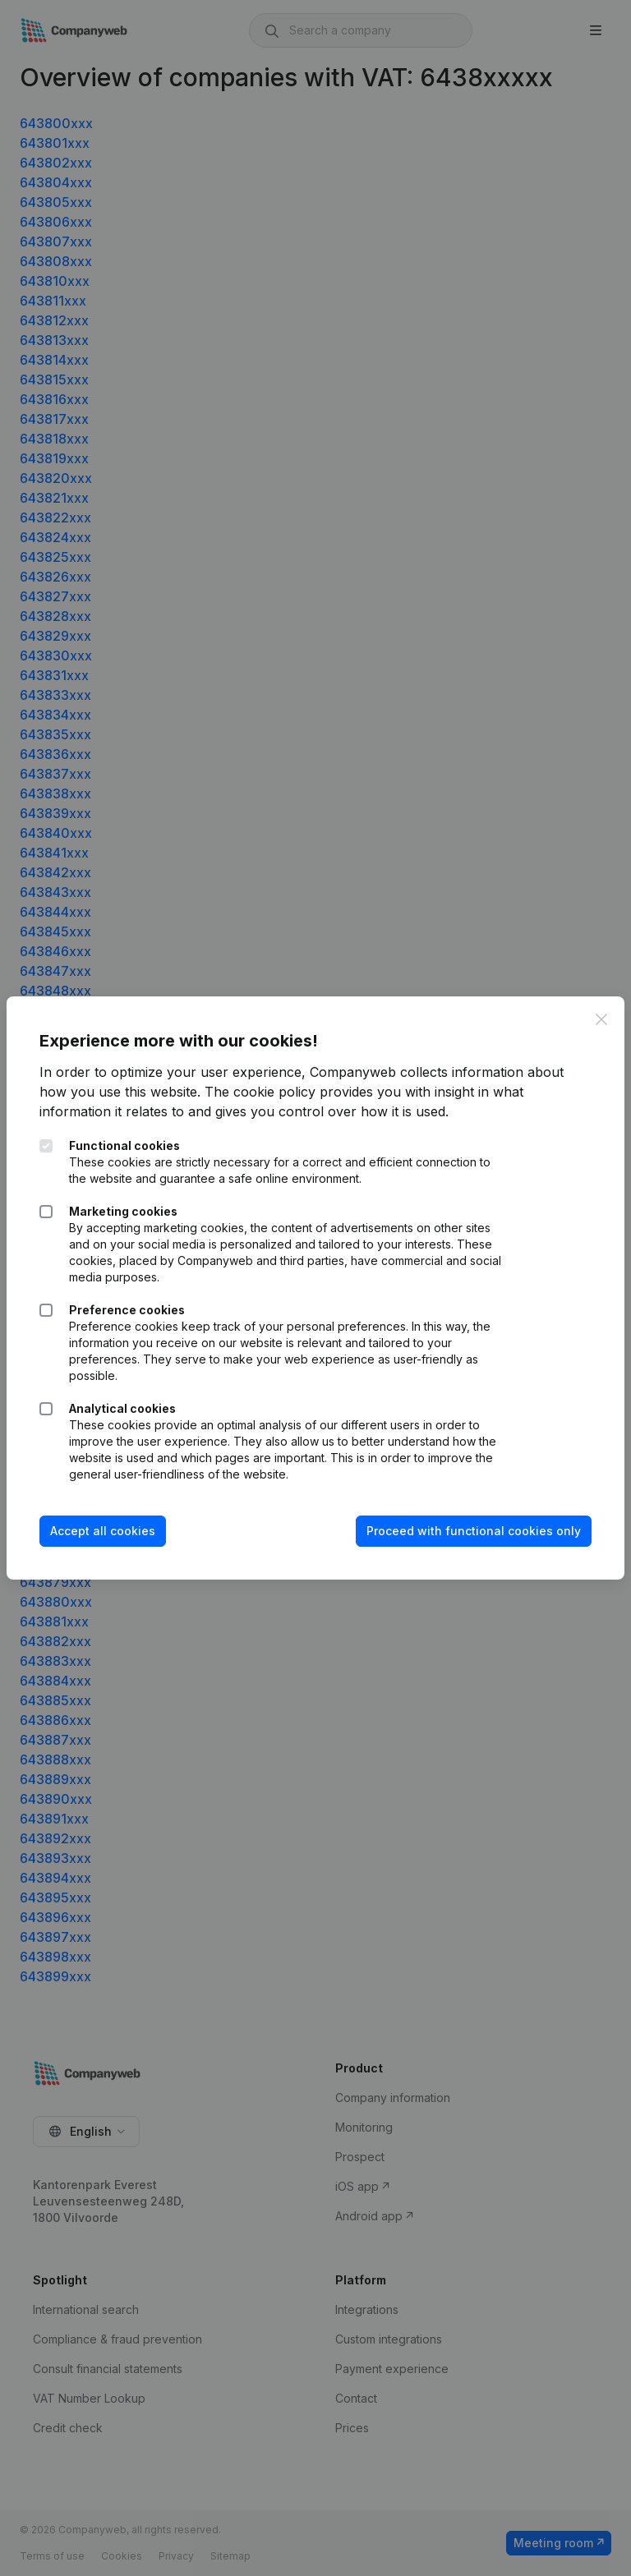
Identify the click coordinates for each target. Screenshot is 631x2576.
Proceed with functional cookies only (473, 1531)
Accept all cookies (102, 1531)
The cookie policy (260, 1091)
